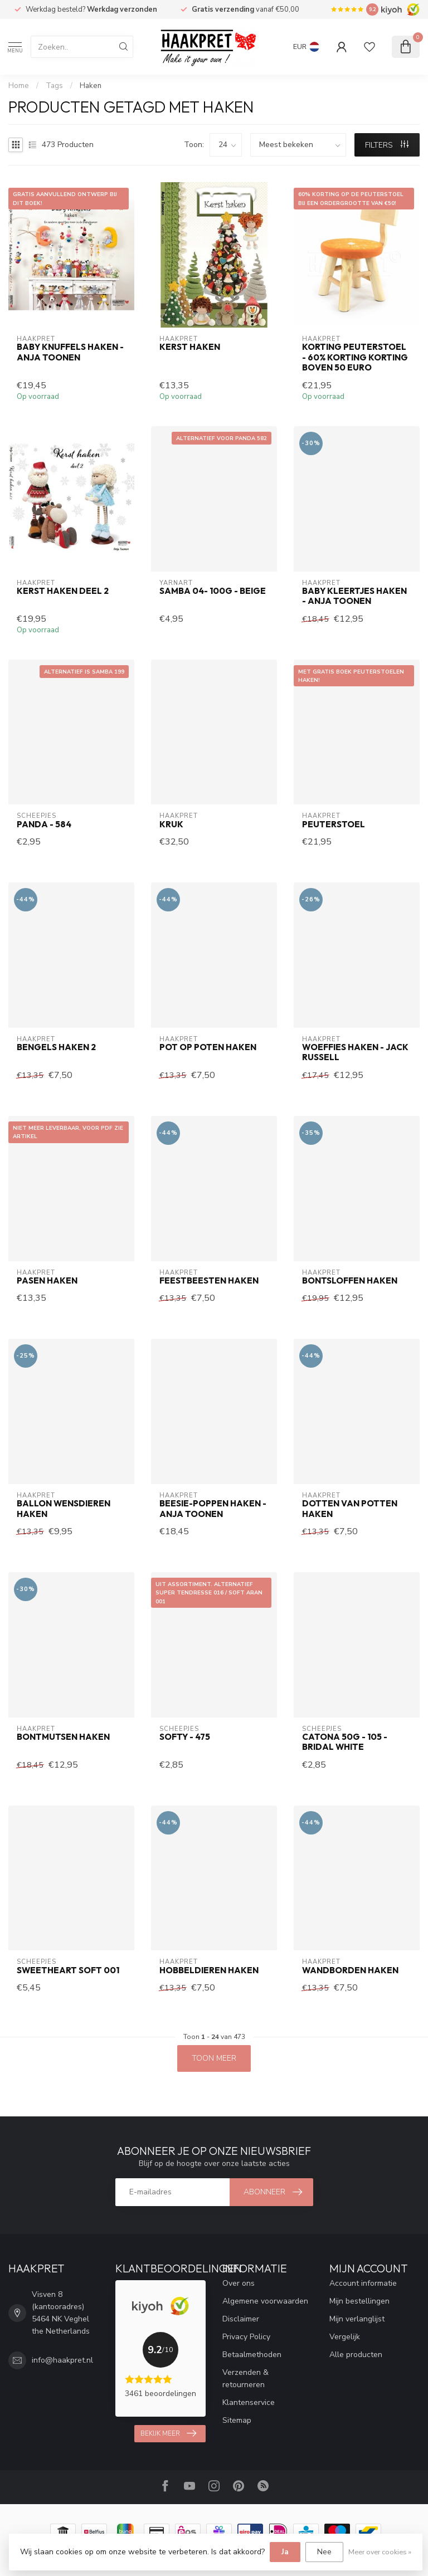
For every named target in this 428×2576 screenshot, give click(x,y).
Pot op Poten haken (207, 1047)
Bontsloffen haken (349, 1281)
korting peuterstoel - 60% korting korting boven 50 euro (355, 357)
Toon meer (214, 2058)
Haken (90, 86)
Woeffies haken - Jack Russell (355, 1052)
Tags (54, 86)
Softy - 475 (184, 1737)
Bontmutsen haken (63, 1737)
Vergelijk (344, 2336)
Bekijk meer (168, 2433)
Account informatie (363, 2283)
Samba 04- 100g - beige (212, 591)
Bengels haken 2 (56, 1047)
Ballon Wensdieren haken (63, 1509)
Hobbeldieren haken (209, 1970)
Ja (285, 2551)
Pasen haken (47, 1281)
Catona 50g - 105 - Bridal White (344, 1742)
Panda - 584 (44, 824)
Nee (324, 2551)
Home (18, 86)
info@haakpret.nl (62, 2360)
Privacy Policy (246, 2336)
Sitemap (236, 2420)
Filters (386, 145)
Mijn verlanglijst (357, 2319)
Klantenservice (248, 2402)
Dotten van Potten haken (349, 1509)
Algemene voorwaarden (265, 2301)
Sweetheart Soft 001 (68, 1970)
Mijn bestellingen (359, 2301)
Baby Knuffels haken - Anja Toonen (70, 352)
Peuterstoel (333, 824)
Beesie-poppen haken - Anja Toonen (212, 1509)
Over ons (238, 2283)
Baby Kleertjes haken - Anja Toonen (354, 596)
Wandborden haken (350, 1970)
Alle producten (355, 2354)
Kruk (171, 824)
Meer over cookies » (379, 2552)
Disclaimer (240, 2319)
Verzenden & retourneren (245, 2378)
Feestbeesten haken (209, 1281)
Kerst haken (189, 347)
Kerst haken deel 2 (63, 591)
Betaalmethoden (251, 2354)
